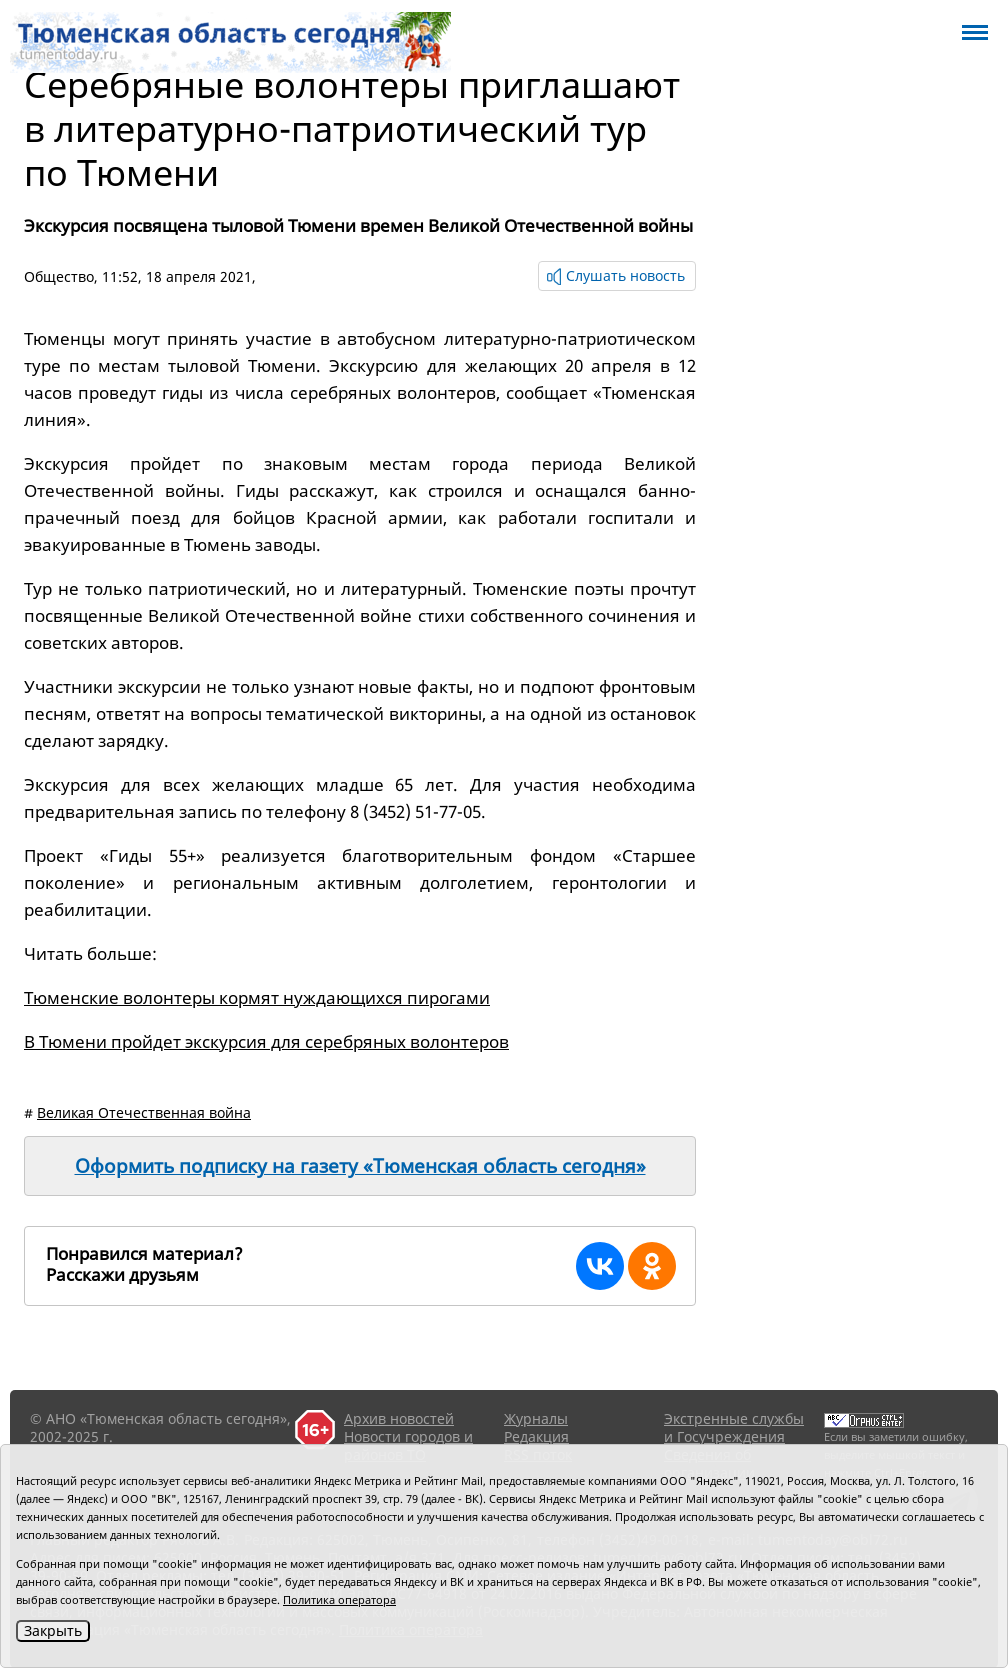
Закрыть (53, 1630)
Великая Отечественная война (144, 1112)
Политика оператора (339, 1599)
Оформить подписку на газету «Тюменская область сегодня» (360, 1166)
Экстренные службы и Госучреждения (734, 1427)
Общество (59, 276)
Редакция (536, 1436)
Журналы (536, 1418)
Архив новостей (399, 1418)
